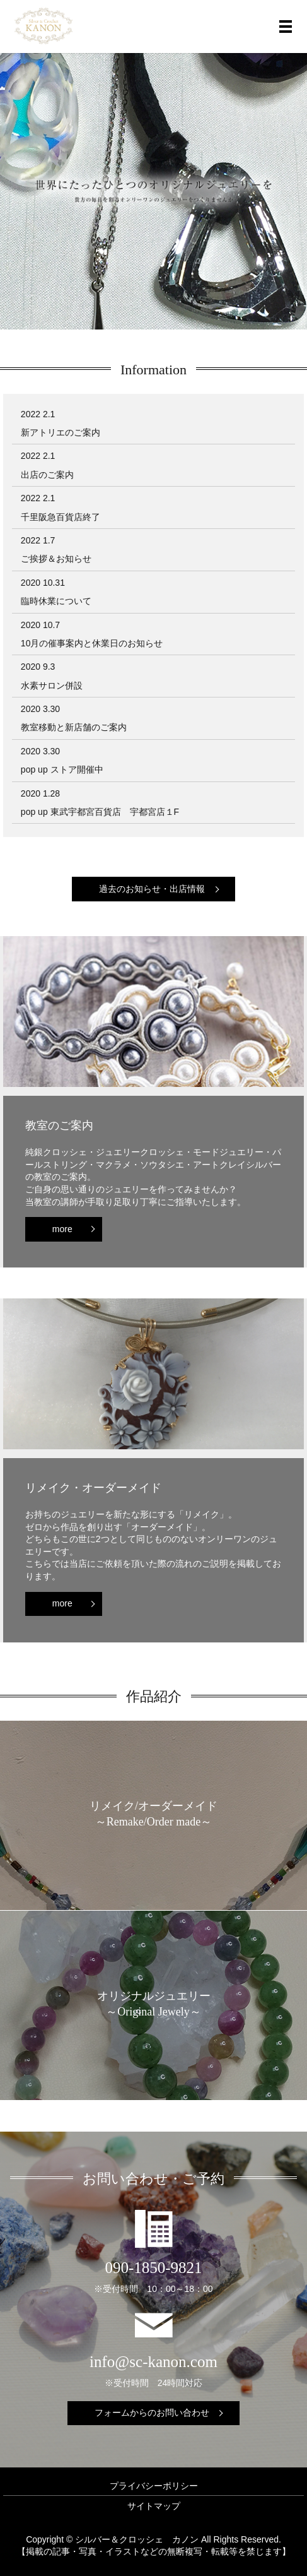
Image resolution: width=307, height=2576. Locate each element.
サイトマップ (153, 2506)
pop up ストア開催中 (62, 769)
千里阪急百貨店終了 (60, 517)
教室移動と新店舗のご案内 (74, 727)
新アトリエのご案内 (60, 432)
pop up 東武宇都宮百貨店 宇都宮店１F (100, 812)
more (62, 1229)
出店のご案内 (47, 475)
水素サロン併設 (52, 685)
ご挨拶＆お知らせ (56, 559)
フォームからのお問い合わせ (152, 2412)
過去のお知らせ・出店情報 (152, 889)
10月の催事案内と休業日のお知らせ (92, 643)
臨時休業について (56, 601)
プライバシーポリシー (154, 2486)
